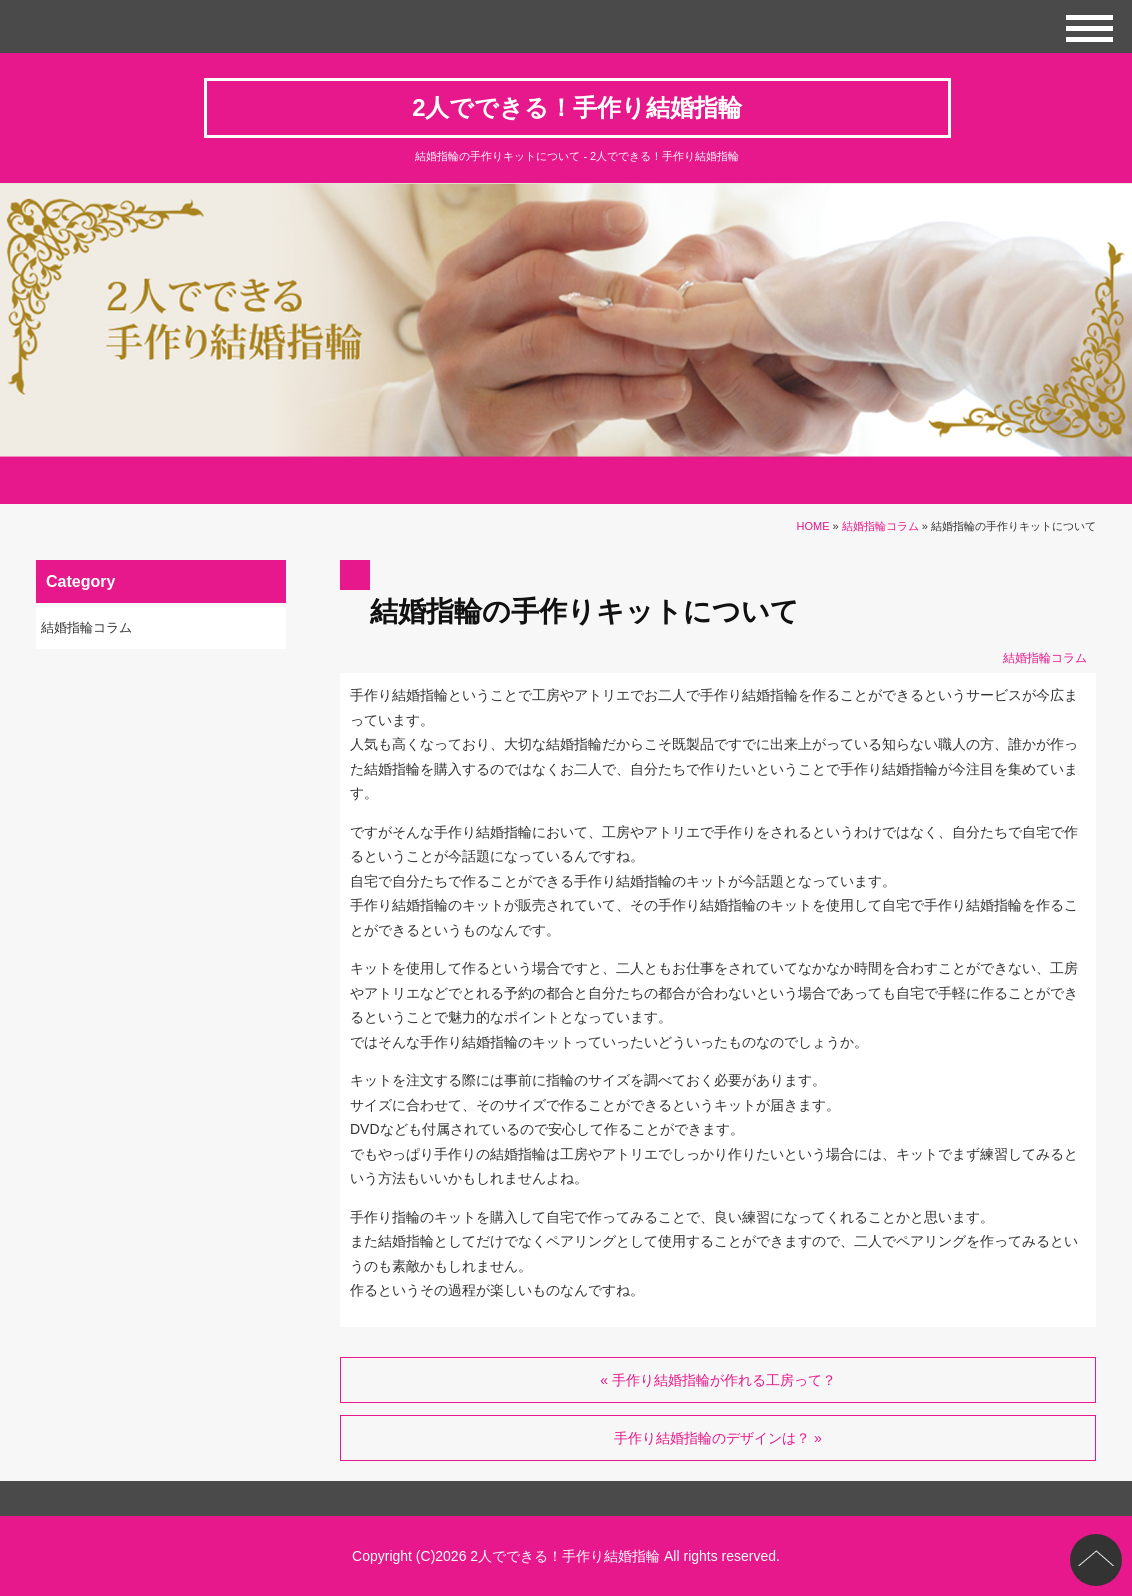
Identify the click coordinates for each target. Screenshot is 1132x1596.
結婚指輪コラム (880, 526)
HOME (813, 526)
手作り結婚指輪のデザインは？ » (718, 1438)
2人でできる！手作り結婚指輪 (577, 107)
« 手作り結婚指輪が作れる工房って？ (718, 1380)
